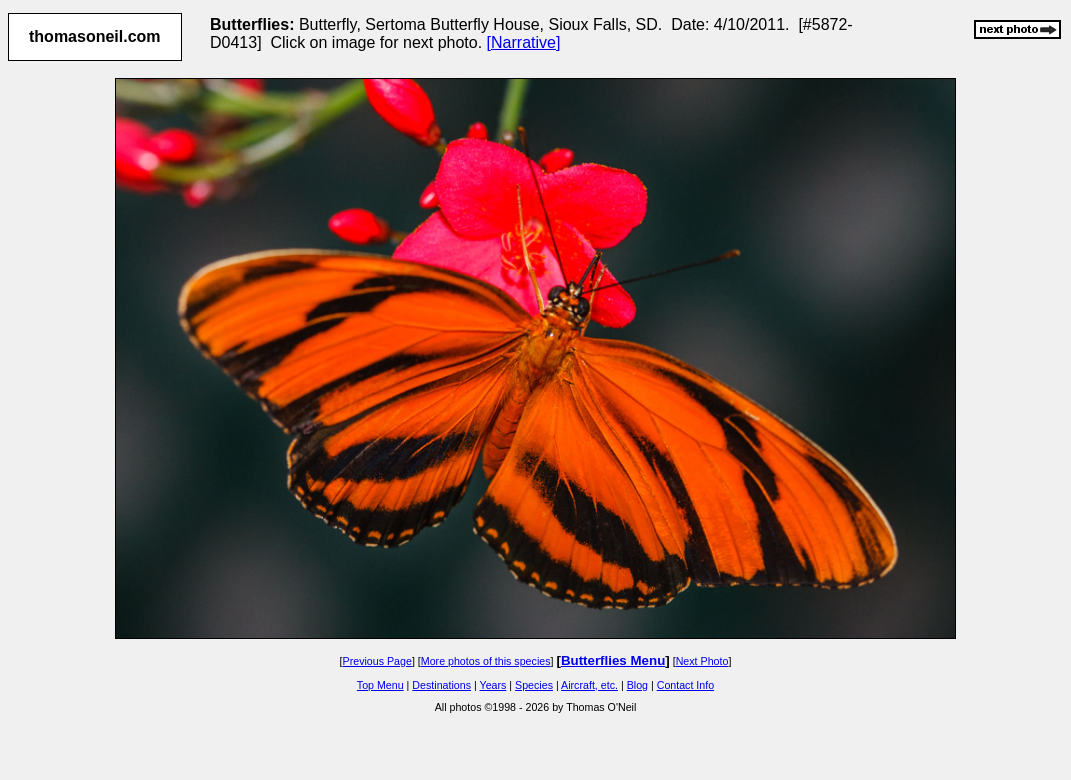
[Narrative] (524, 42)
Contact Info (685, 685)
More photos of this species (486, 661)
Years (493, 685)
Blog (637, 685)
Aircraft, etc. (589, 685)
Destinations (441, 685)
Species (534, 685)
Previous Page (377, 661)
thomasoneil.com (95, 36)
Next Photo (702, 661)
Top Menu (380, 685)
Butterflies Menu (613, 660)
